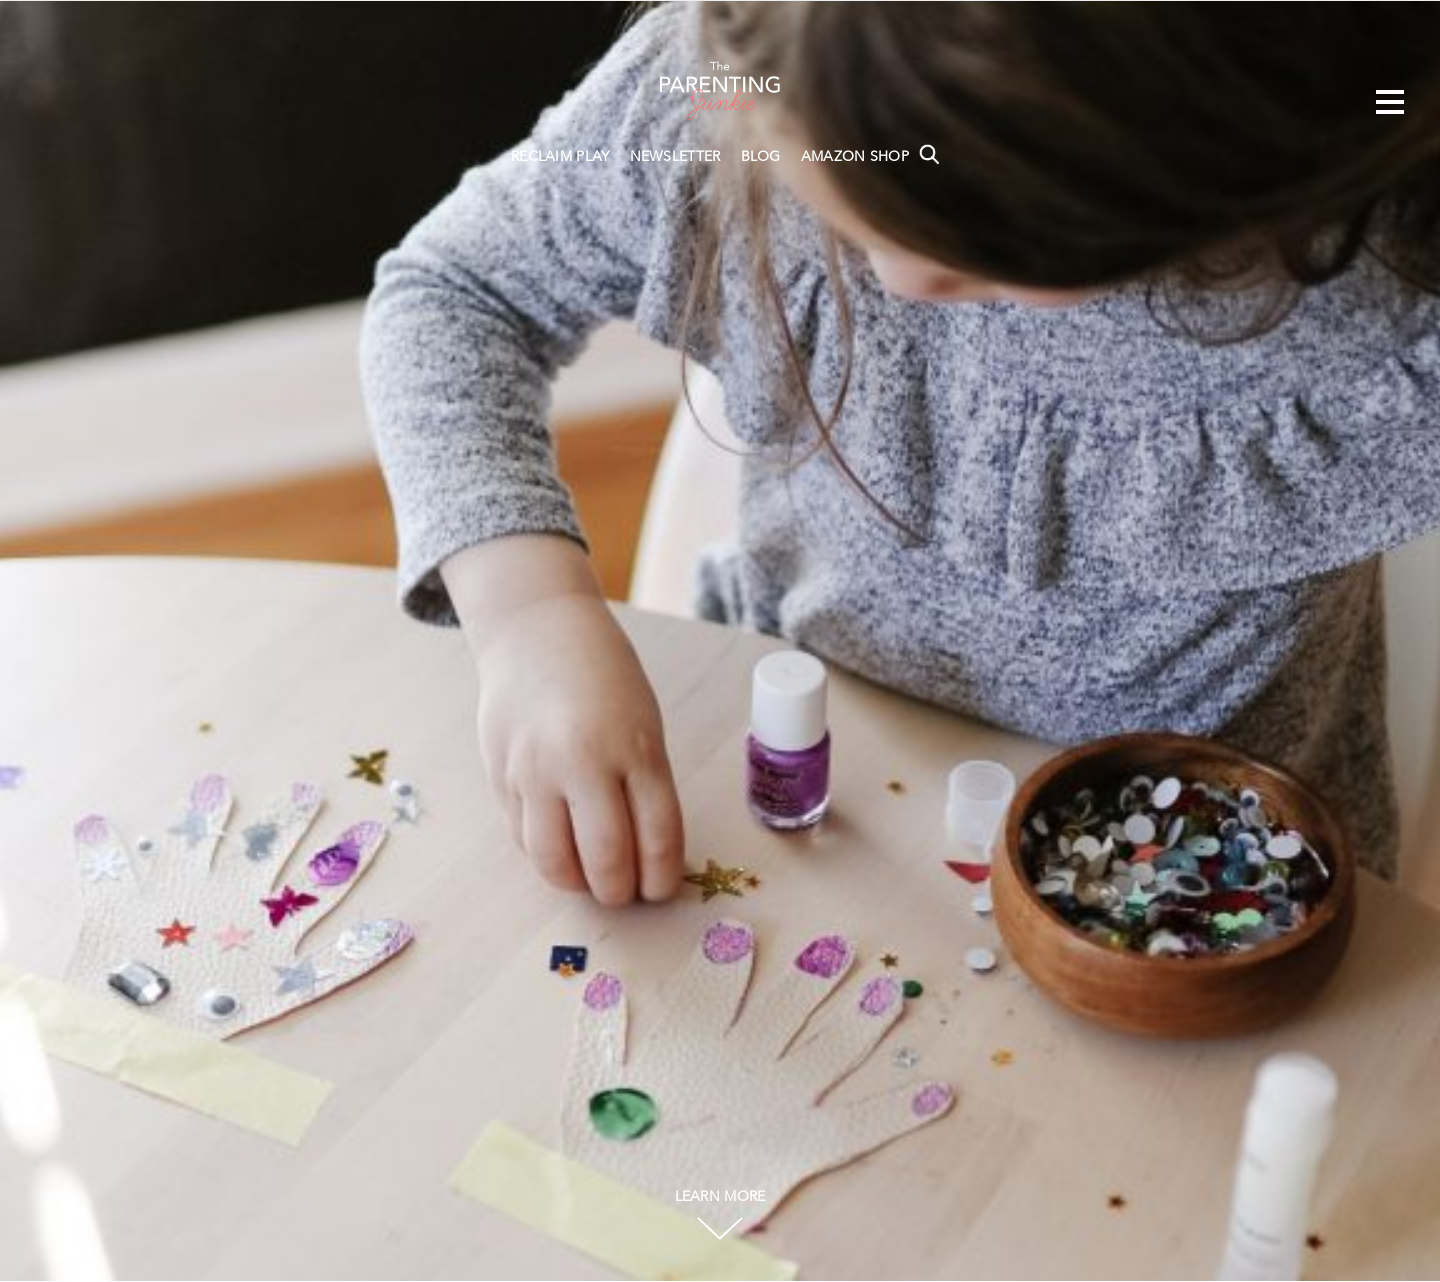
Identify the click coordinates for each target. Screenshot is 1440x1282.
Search (929, 154)
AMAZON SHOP (855, 157)
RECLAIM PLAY (560, 157)
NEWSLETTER (675, 157)
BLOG (761, 157)
